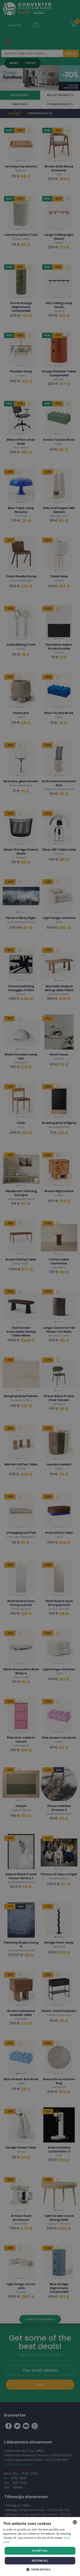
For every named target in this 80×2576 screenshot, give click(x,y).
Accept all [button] (40, 2550)
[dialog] (40, 1288)
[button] (40, 2569)
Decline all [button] (40, 2560)
